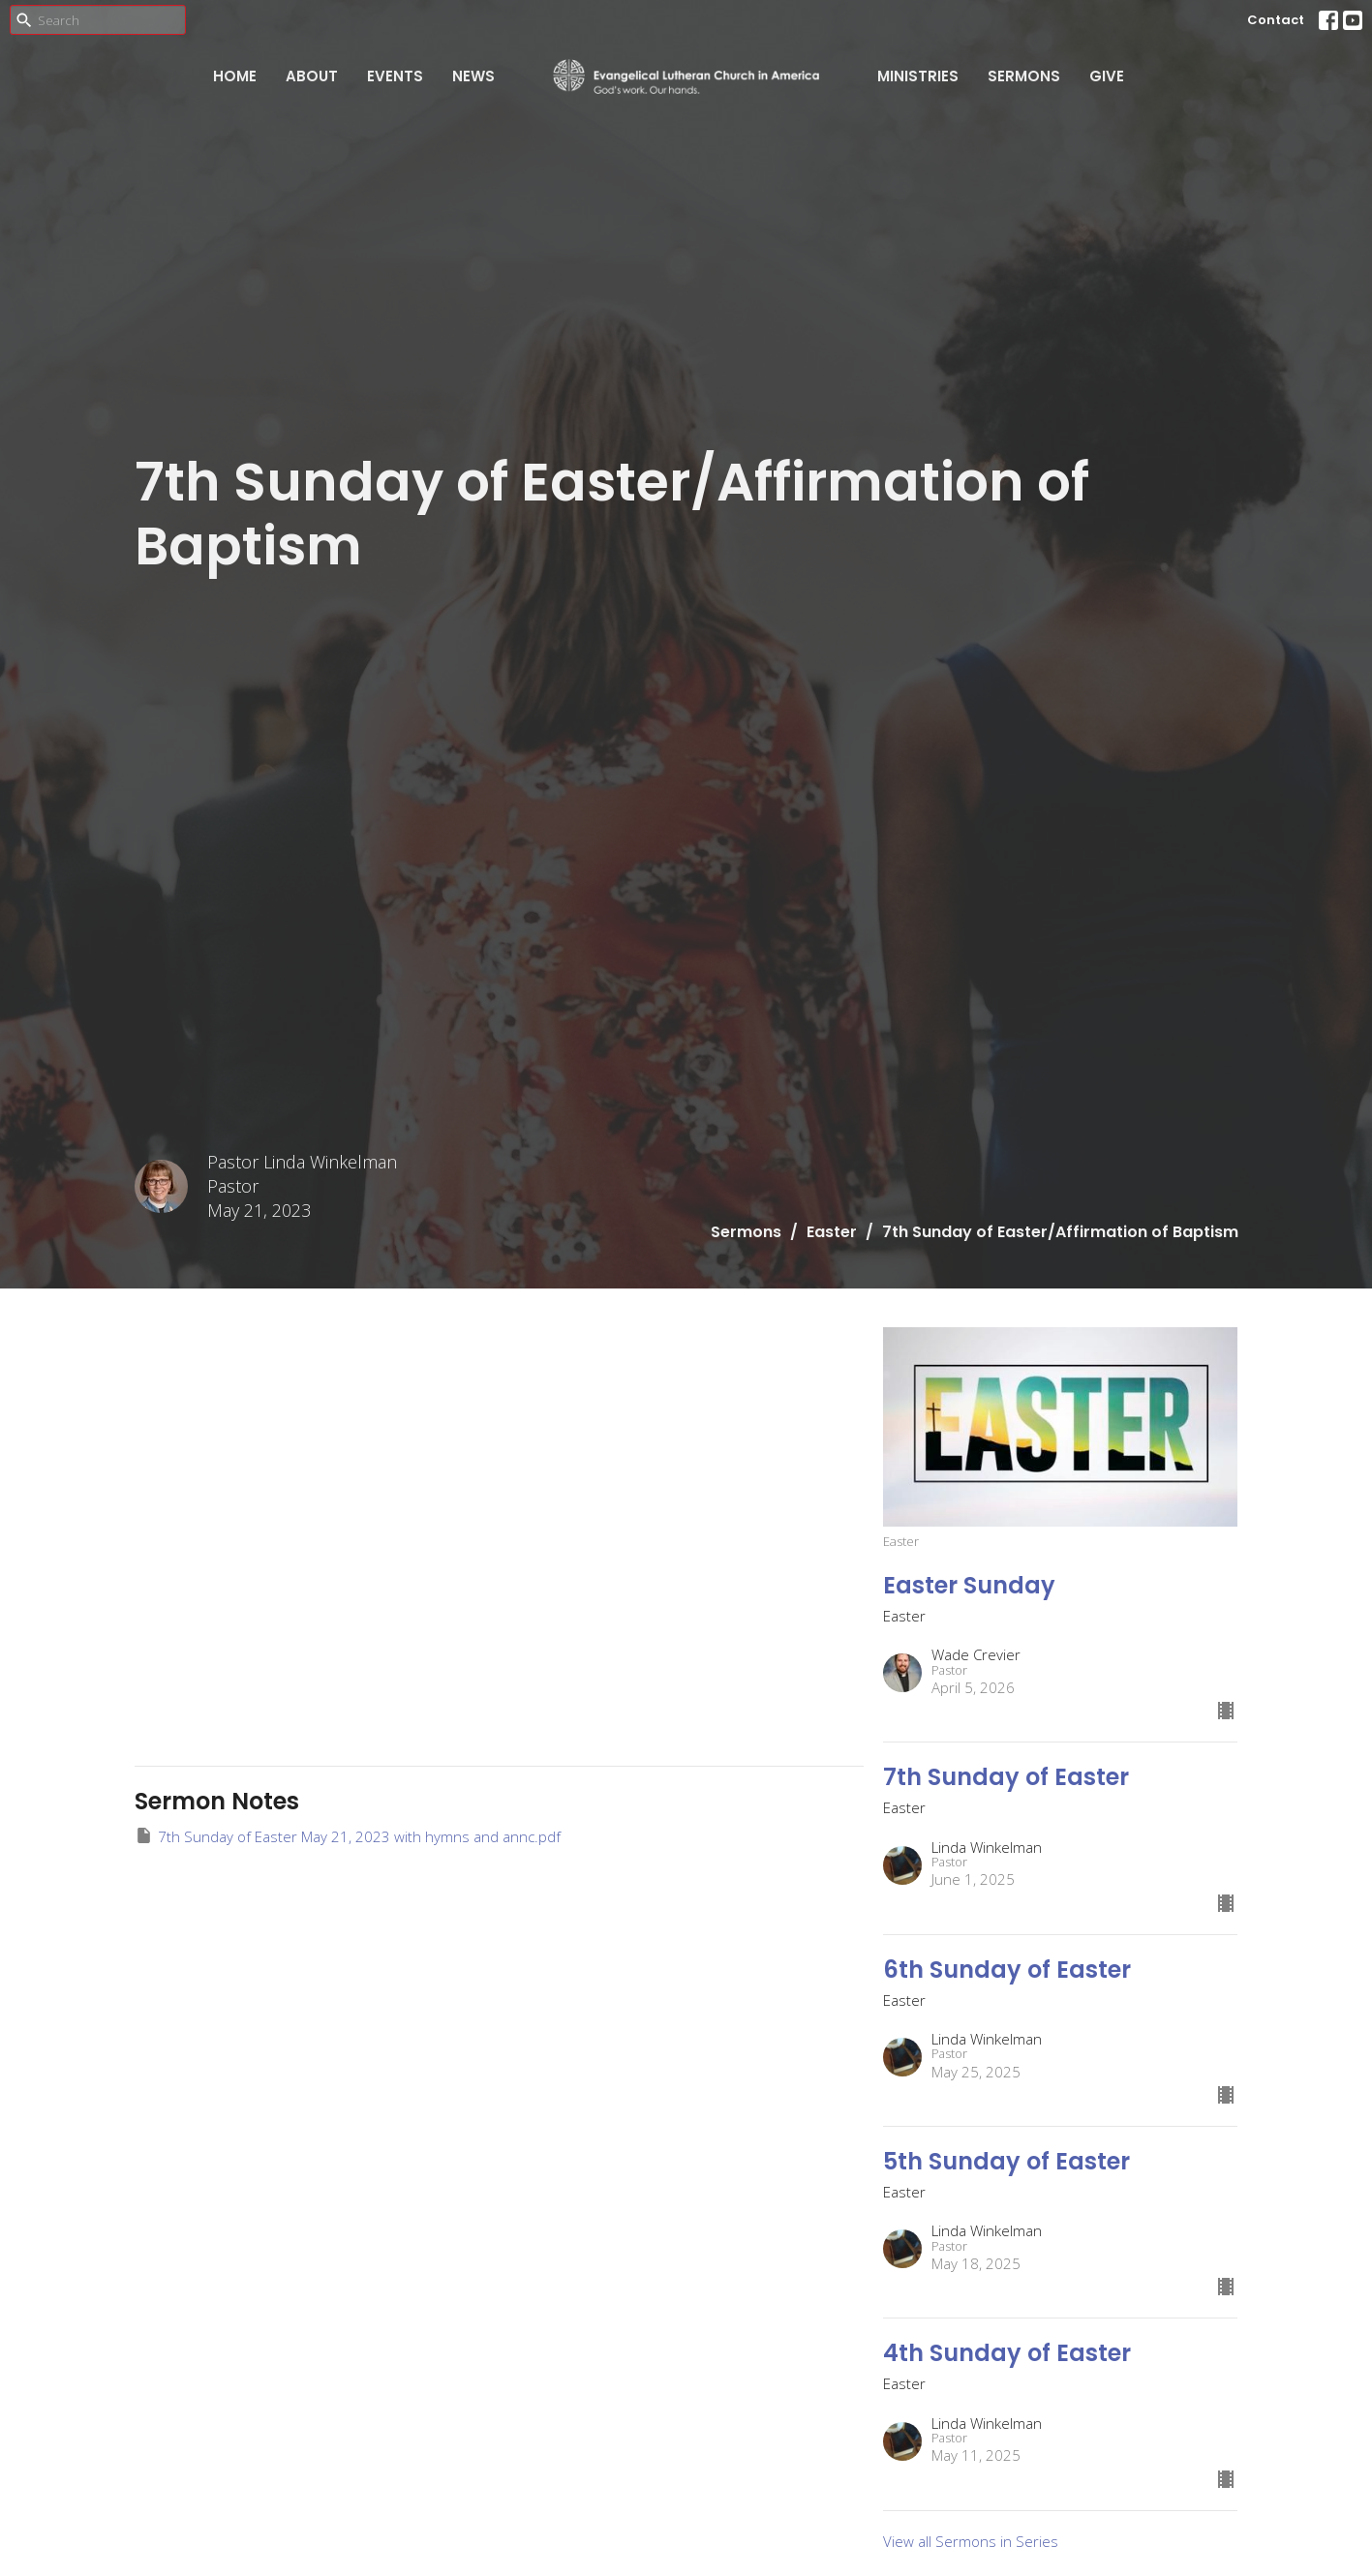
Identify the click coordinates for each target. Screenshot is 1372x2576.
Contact (1275, 20)
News (473, 76)
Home (235, 76)
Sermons (1024, 76)
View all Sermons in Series (970, 2541)
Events (395, 76)
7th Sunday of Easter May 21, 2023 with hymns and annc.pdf (348, 1836)
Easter (832, 1232)
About (312, 76)
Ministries (918, 76)
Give (1106, 76)
